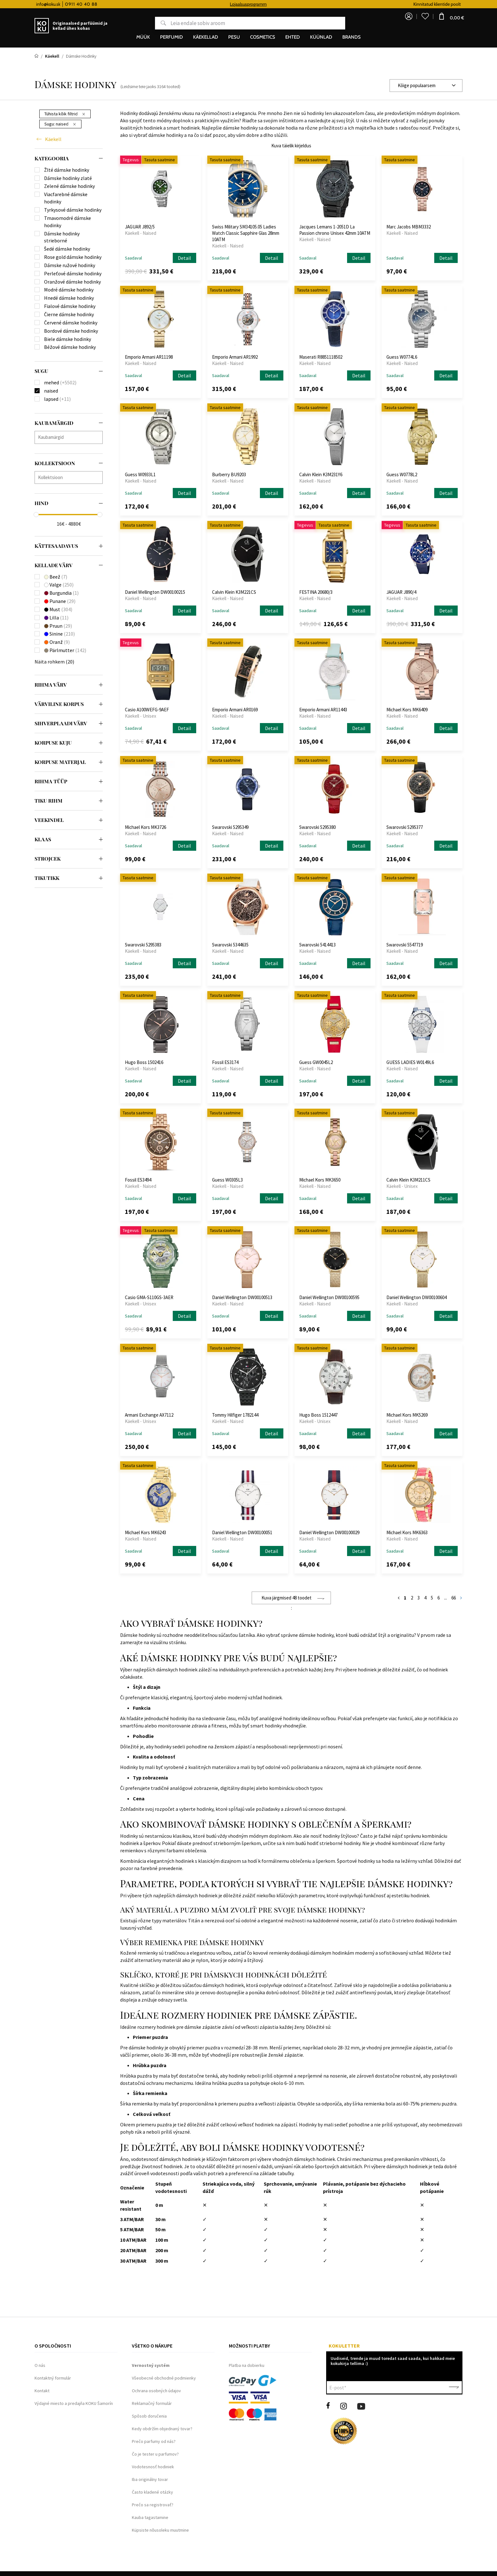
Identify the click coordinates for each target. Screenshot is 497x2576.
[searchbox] (70, 437)
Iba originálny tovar (150, 2479)
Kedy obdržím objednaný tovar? (162, 2429)
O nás (40, 2365)
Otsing (159, 23)
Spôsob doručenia (149, 2416)
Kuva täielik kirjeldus (291, 146)
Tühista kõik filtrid (64, 114)
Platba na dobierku (246, 2365)
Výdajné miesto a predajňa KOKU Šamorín (74, 2403)
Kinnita (454, 2387)
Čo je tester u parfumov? (155, 2454)
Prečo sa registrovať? (152, 2505)
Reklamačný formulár (152, 2403)
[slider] (36, 514)
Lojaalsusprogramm (297, 4)
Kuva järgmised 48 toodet (286, 1598)
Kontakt (42, 2390)
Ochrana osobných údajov (156, 2390)
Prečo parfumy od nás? (154, 2441)
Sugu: (60, 124)
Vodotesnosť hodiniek (153, 2467)
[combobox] (426, 85)
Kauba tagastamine (150, 2517)
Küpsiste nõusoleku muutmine (160, 2530)
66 (453, 1598)
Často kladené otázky (152, 2492)
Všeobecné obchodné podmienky (164, 2378)
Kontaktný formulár (53, 2378)
